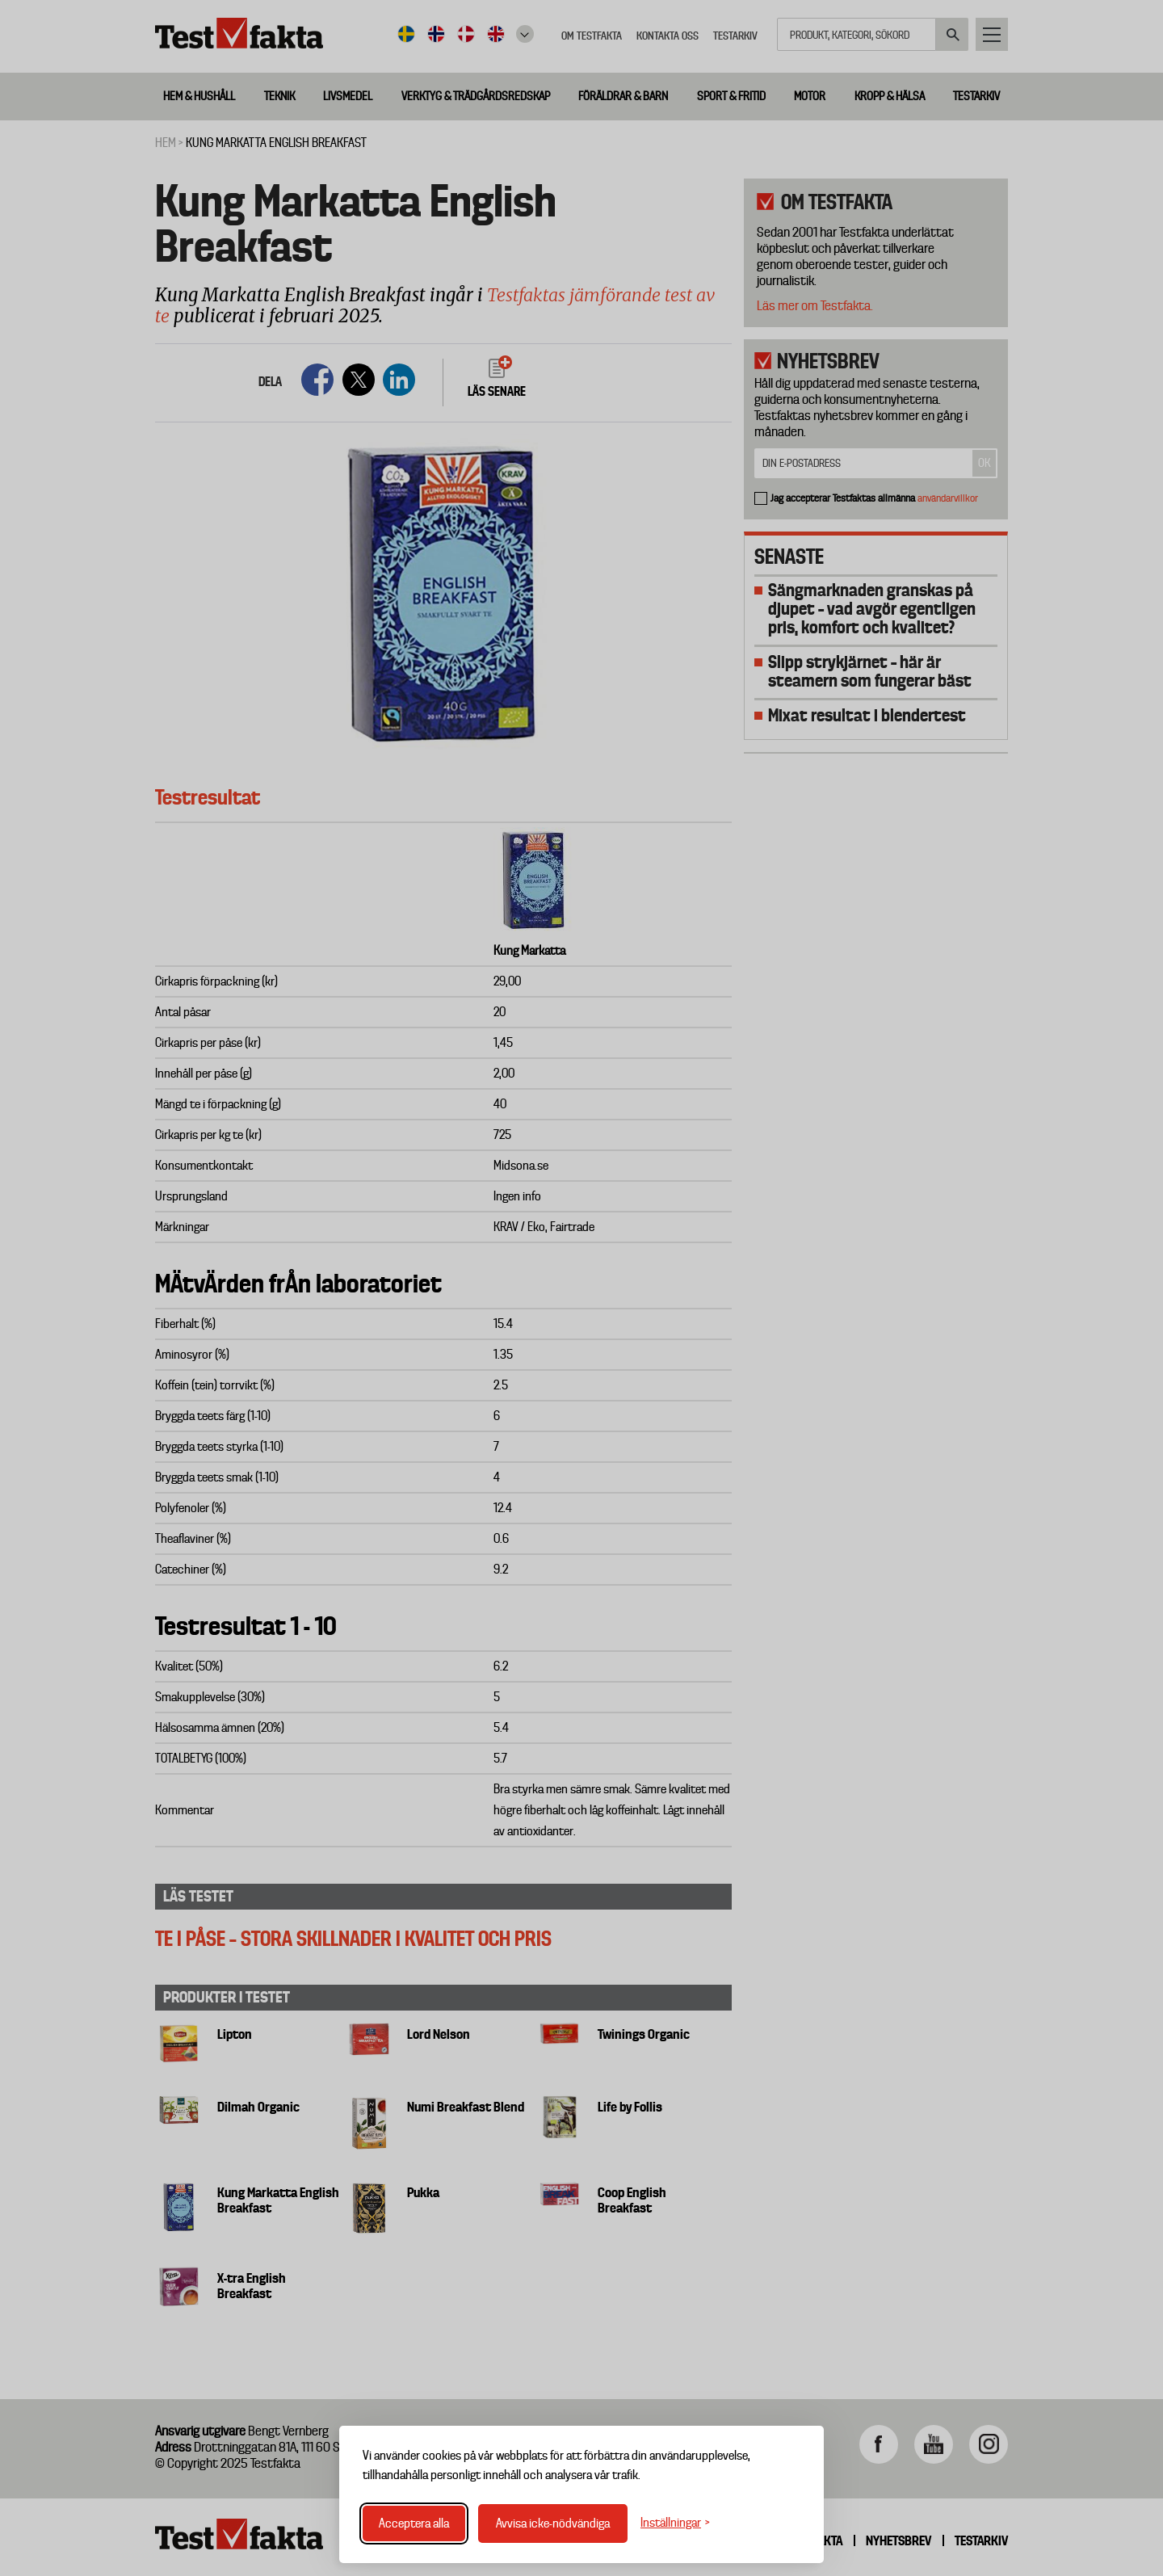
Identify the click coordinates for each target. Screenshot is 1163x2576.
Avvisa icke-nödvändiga (553, 2523)
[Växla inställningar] (675, 2523)
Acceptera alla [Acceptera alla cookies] (414, 2523)
